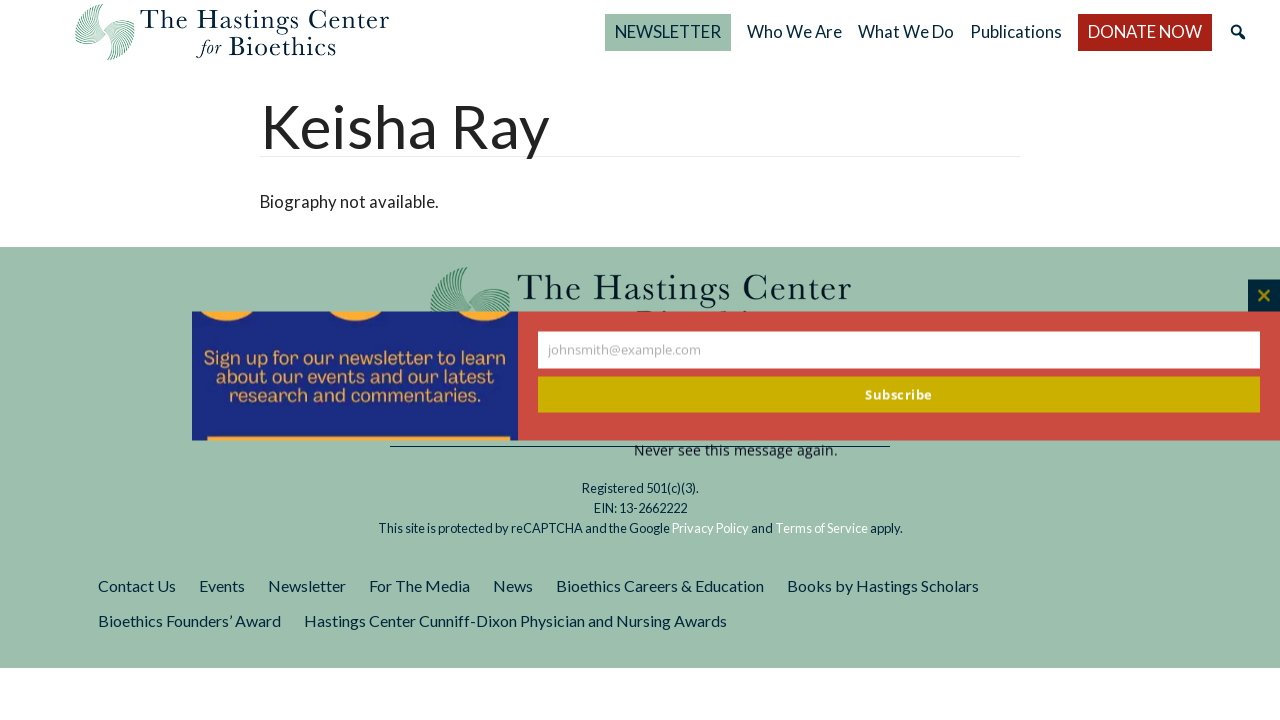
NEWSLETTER (668, 31)
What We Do (906, 31)
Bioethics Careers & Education (660, 585)
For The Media (419, 585)
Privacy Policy (710, 528)
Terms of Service (821, 528)
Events (222, 585)
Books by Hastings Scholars (883, 585)
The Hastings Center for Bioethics (232, 32)
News (513, 585)
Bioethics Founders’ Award (189, 620)
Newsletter (307, 585)
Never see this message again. (736, 450)
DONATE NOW (1145, 31)
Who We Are (794, 31)
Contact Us (137, 585)
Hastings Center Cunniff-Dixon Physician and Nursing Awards (515, 620)
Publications (1016, 31)
